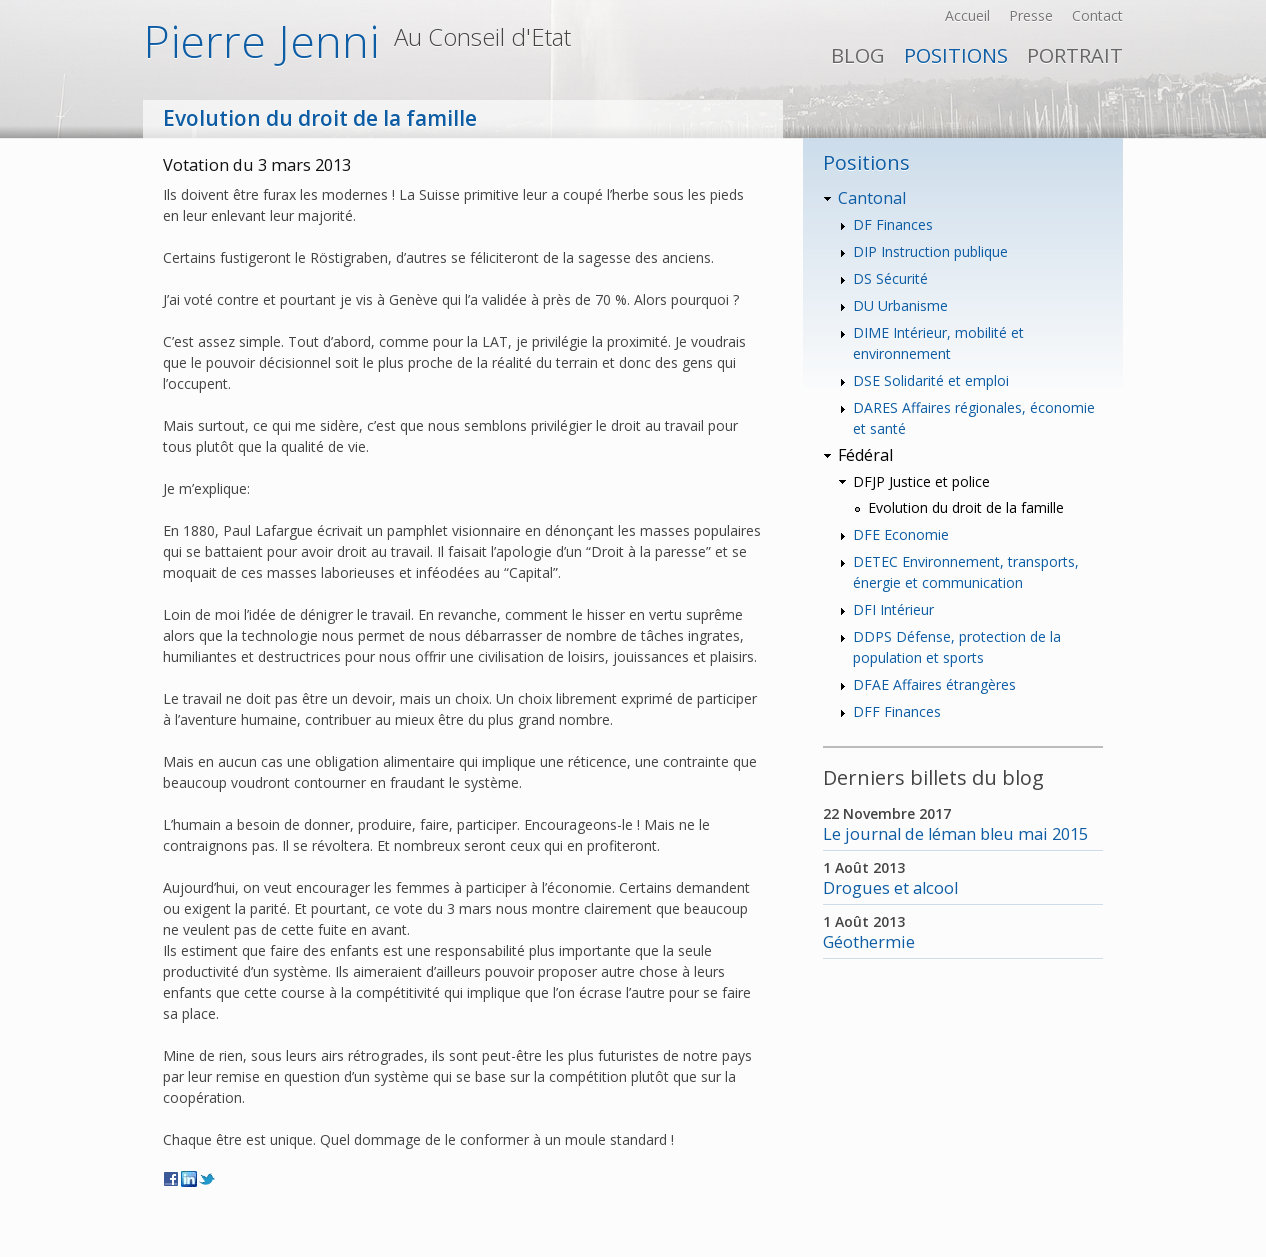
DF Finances (893, 224)
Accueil (967, 15)
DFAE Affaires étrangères (934, 684)
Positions (956, 55)
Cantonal (872, 198)
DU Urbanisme (900, 305)
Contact (1097, 15)
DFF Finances (897, 711)
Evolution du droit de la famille (966, 507)
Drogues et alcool (890, 888)
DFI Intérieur (893, 609)
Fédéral (865, 455)
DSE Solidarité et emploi (931, 380)
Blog (858, 55)
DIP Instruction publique (930, 251)
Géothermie (869, 942)
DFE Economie (901, 534)
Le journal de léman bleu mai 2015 (955, 834)
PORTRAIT (1075, 55)
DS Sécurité (890, 278)
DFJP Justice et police (921, 481)
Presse (1031, 15)
